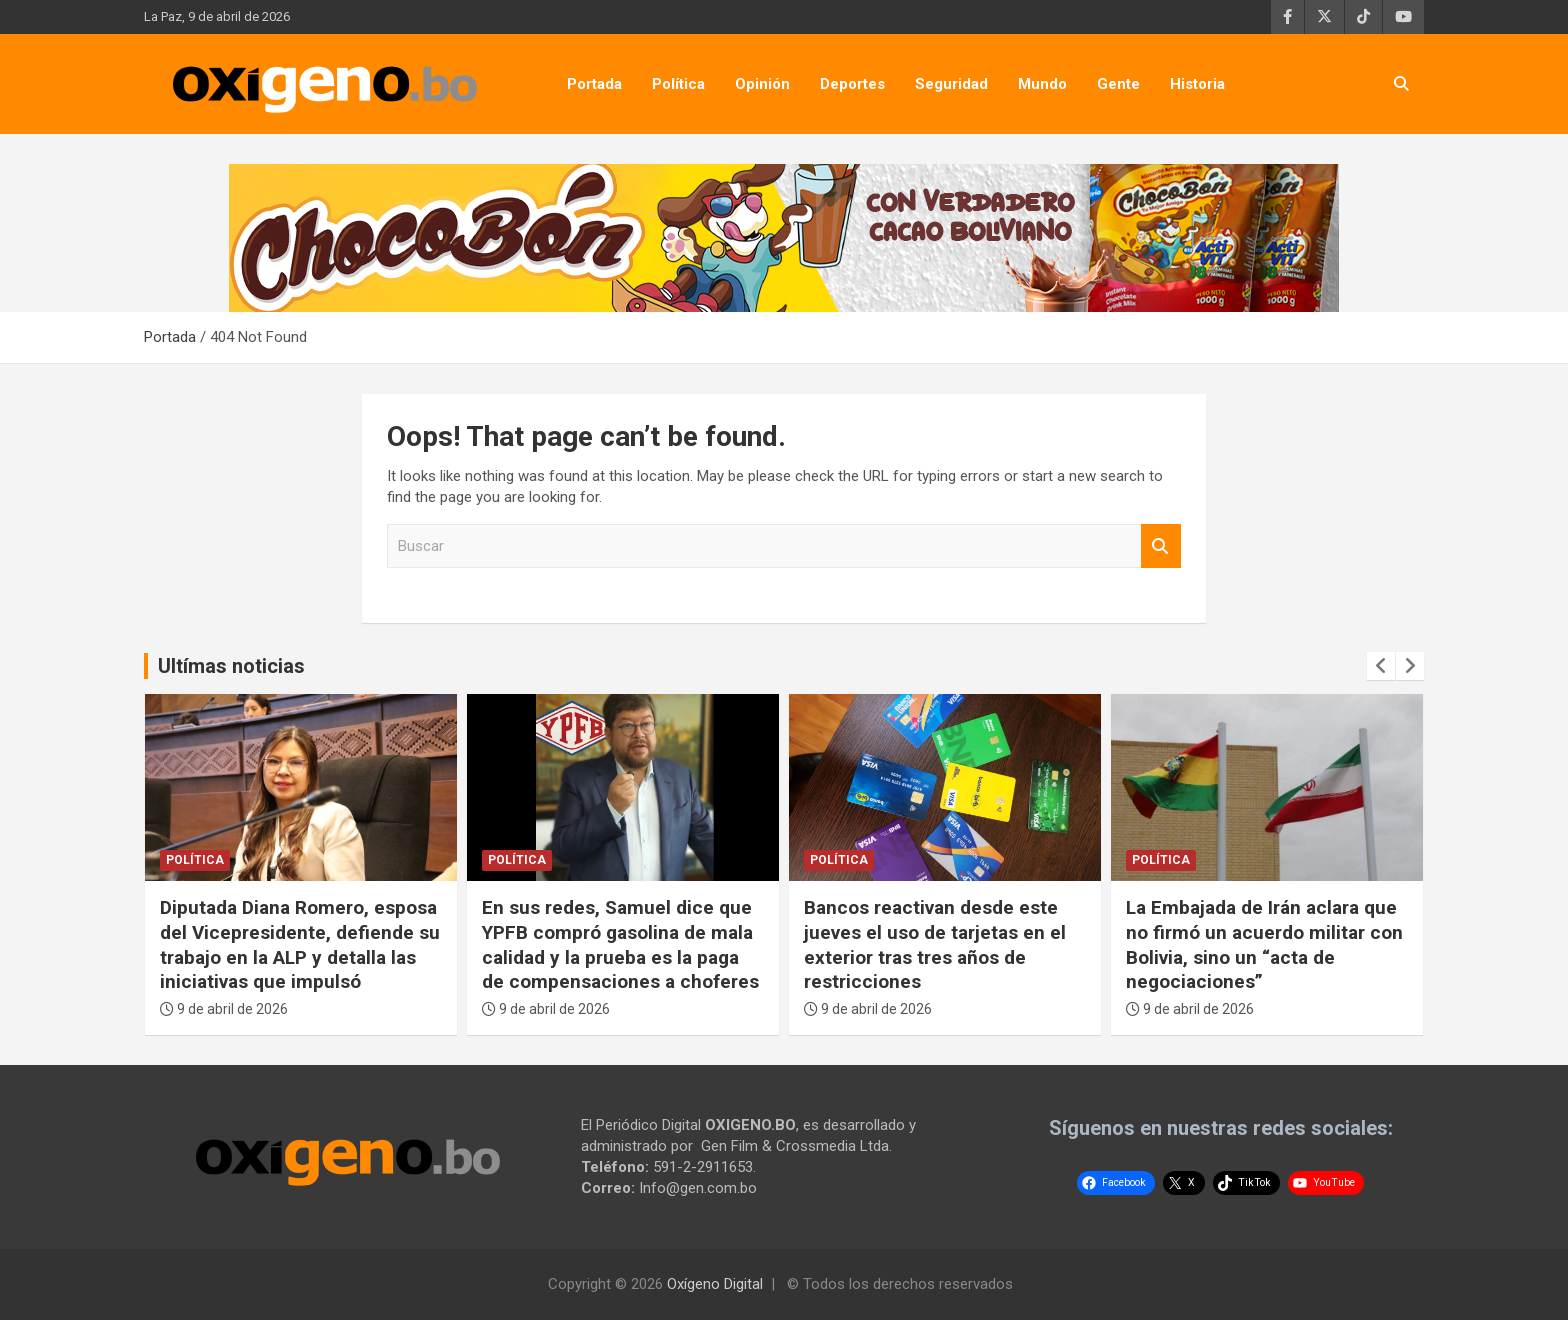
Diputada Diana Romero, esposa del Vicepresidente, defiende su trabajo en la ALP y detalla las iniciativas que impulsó (300, 944)
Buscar (1161, 546)
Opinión (762, 84)
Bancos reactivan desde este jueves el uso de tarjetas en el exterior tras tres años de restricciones (935, 944)
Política (678, 84)
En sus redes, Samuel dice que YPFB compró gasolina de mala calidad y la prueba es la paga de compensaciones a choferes (620, 944)
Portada (594, 84)
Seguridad (951, 84)
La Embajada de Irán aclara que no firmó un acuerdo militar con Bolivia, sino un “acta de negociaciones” (1264, 944)
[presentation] (1381, 666)
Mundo (1042, 84)
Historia (1197, 84)
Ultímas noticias (231, 666)
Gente (1118, 84)
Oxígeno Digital (715, 1284)
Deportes (852, 84)
